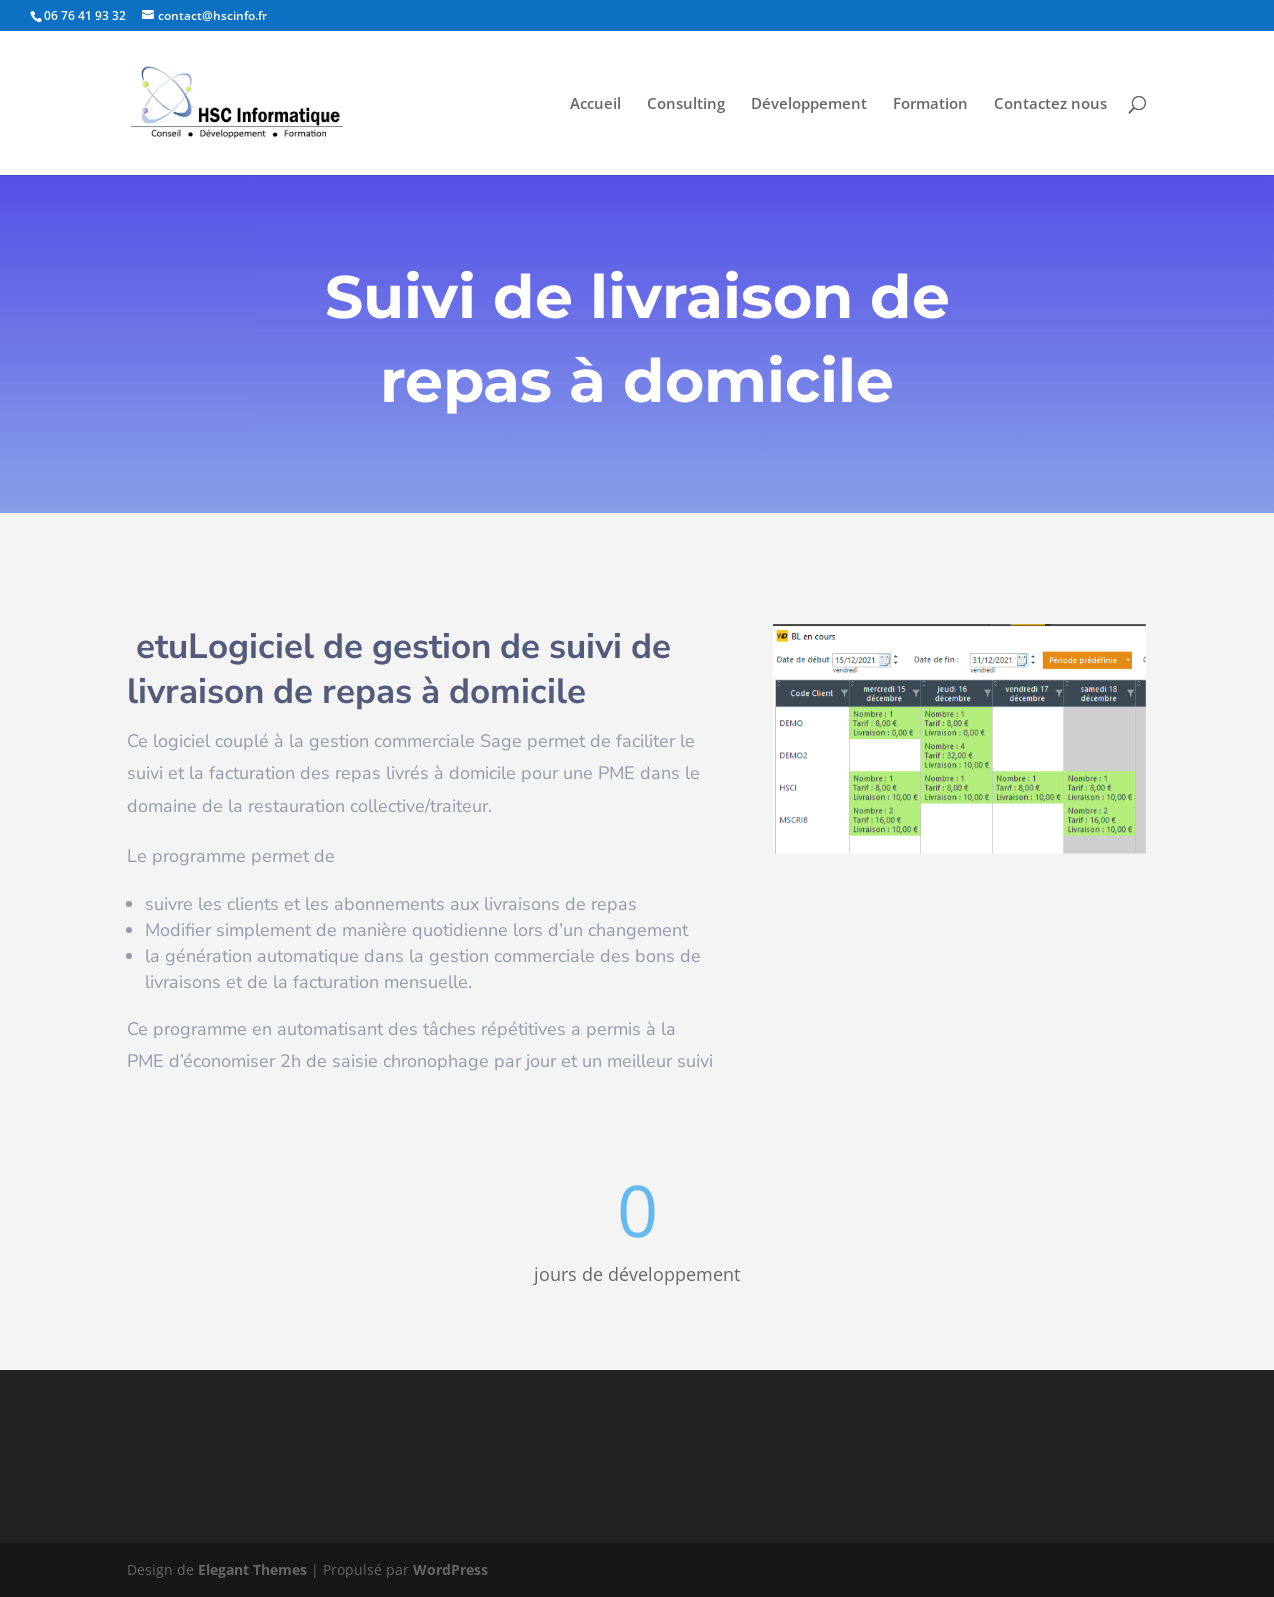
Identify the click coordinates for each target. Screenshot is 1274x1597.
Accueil (595, 104)
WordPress (450, 1569)
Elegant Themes (252, 1569)
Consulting (686, 104)
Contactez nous (1050, 104)
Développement (809, 104)
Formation (930, 104)
